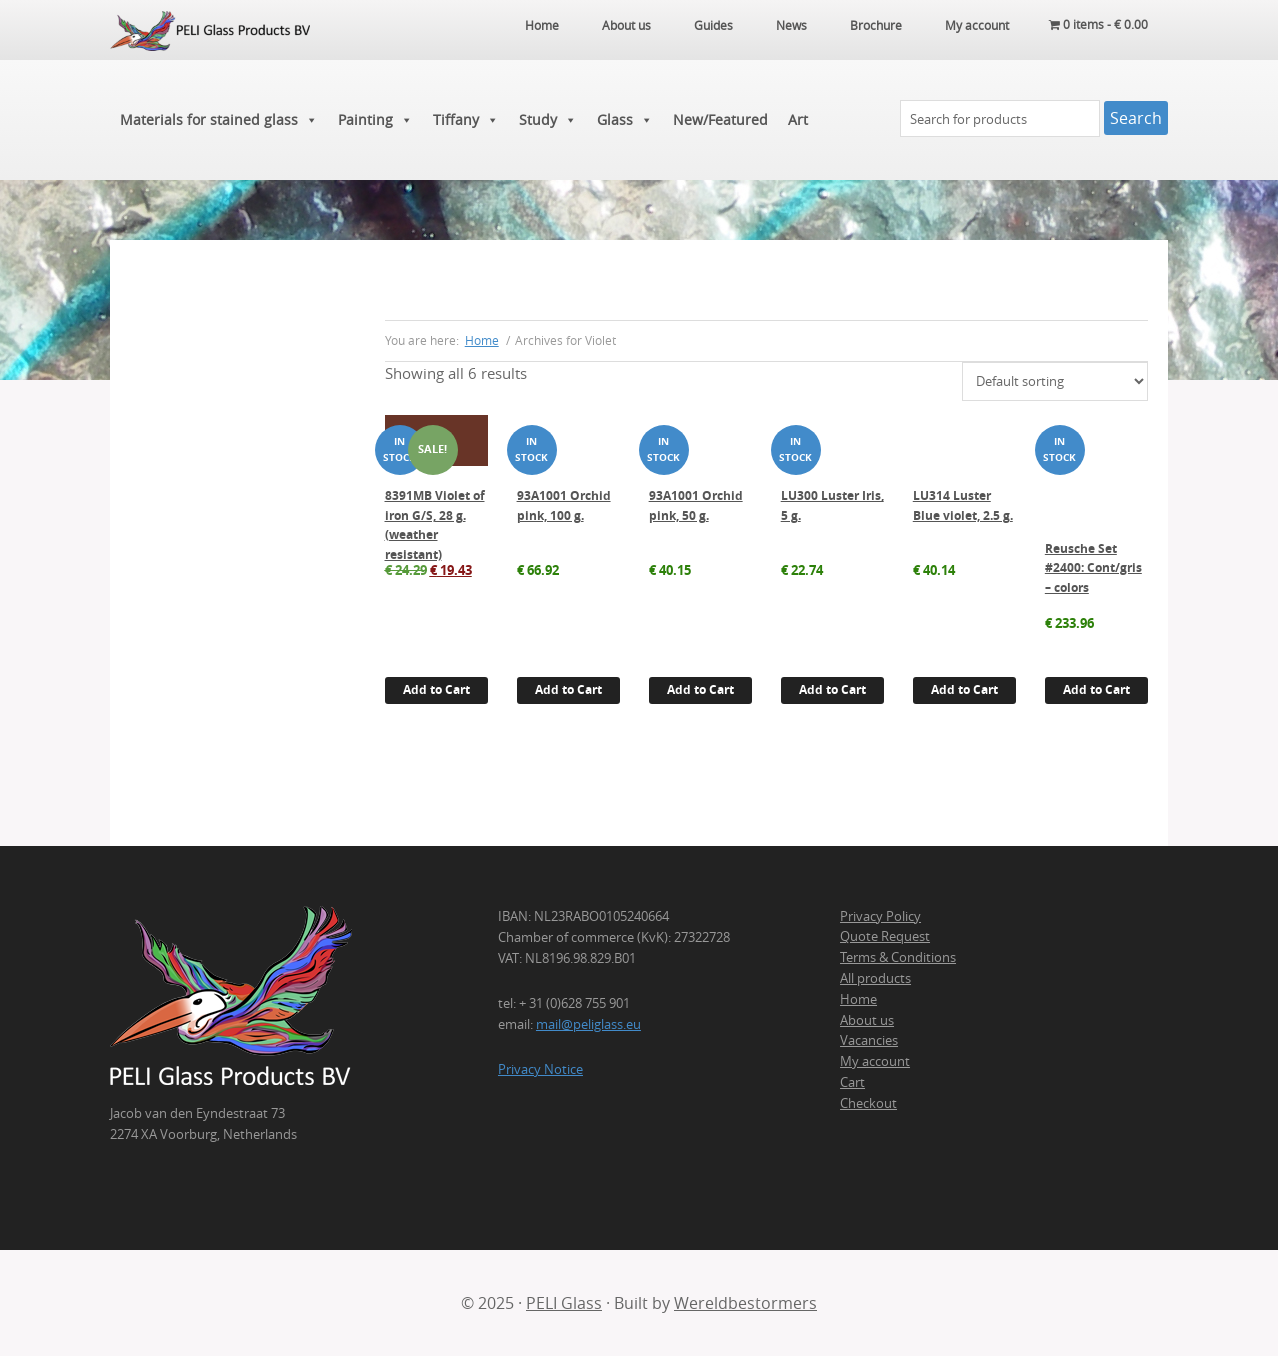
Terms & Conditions (898, 957)
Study (548, 120)
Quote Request (885, 936)
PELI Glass (564, 1303)
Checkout (868, 1103)
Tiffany (466, 120)
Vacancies (869, 1040)
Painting (375, 120)
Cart (852, 1082)
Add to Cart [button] (436, 689)
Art (798, 119)
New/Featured (720, 119)
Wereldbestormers (745, 1303)
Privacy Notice (540, 1069)
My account (875, 1061)
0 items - (1098, 25)
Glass (625, 120)
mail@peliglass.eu (588, 1024)
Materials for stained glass (219, 120)
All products (875, 978)
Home (858, 999)
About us (867, 1020)
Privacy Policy (880, 916)
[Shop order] (1055, 381)
